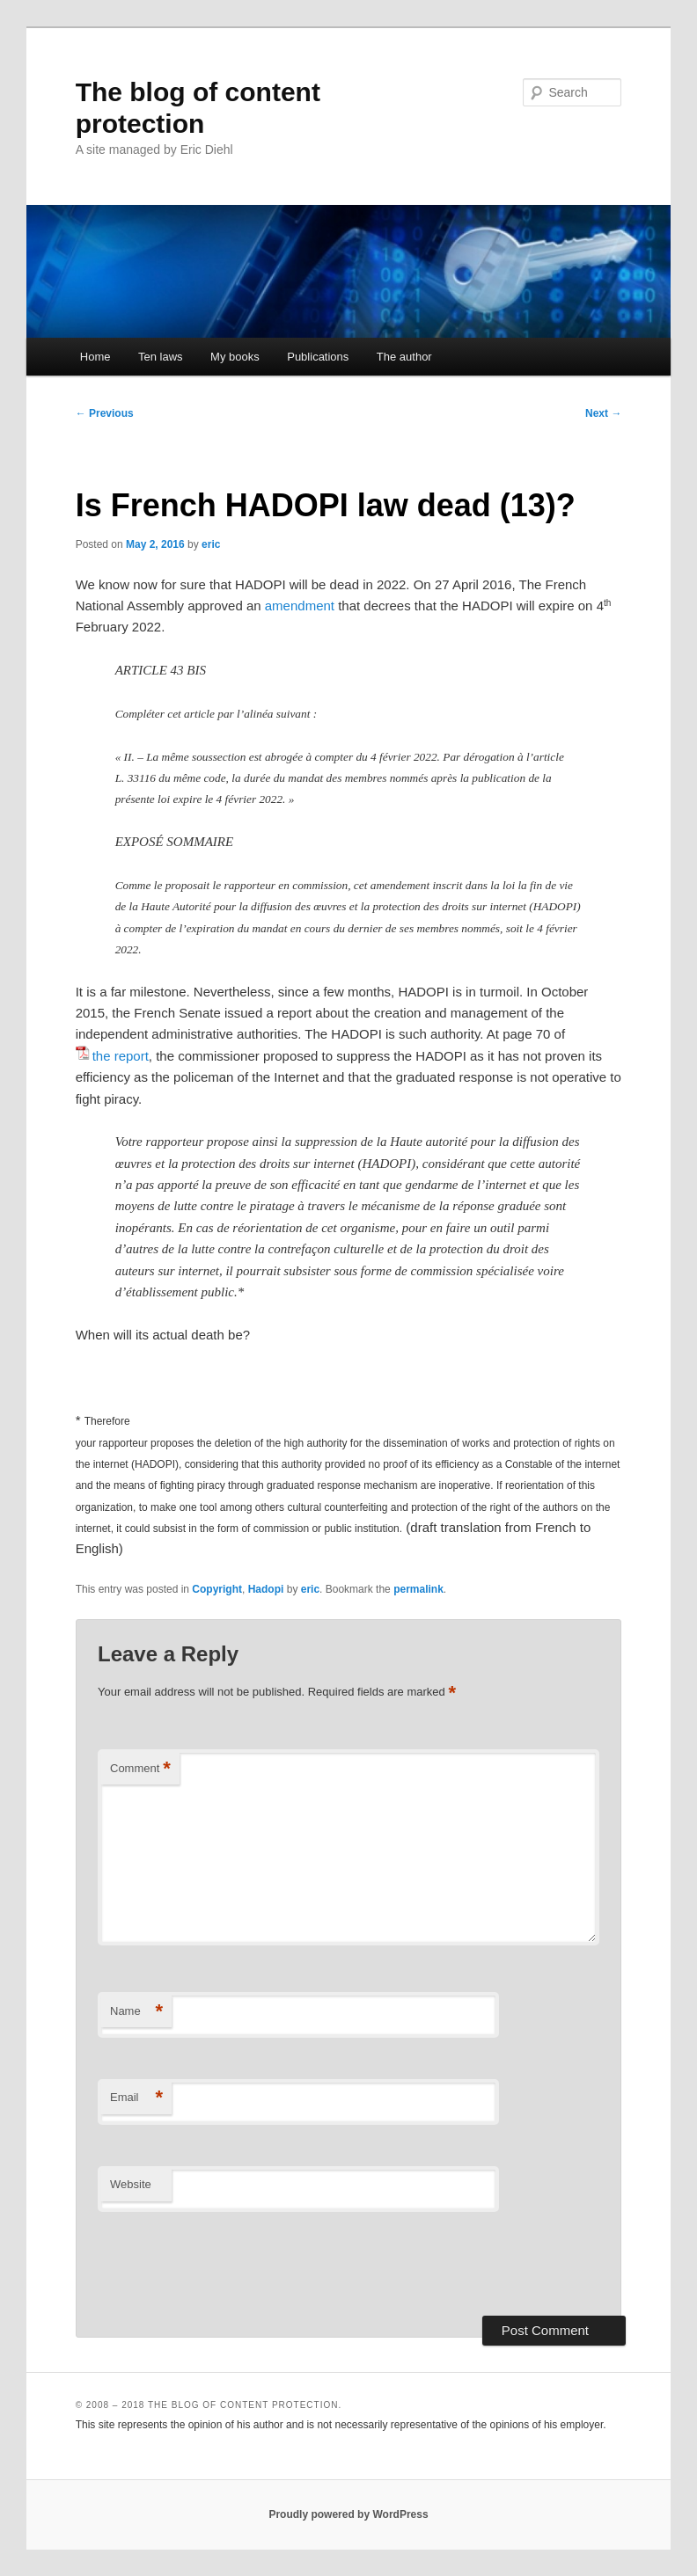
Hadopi (266, 1589)
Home (95, 356)
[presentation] (231, 2263)
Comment (140, 1769)
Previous (105, 413)
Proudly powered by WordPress (348, 2514)
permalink (418, 1589)
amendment (299, 605)
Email (136, 2098)
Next (603, 413)
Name (136, 2012)
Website (130, 2184)
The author (404, 356)
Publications (317, 356)
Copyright (217, 1589)
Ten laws (160, 356)
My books (235, 356)
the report (120, 1055)
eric (211, 544)
